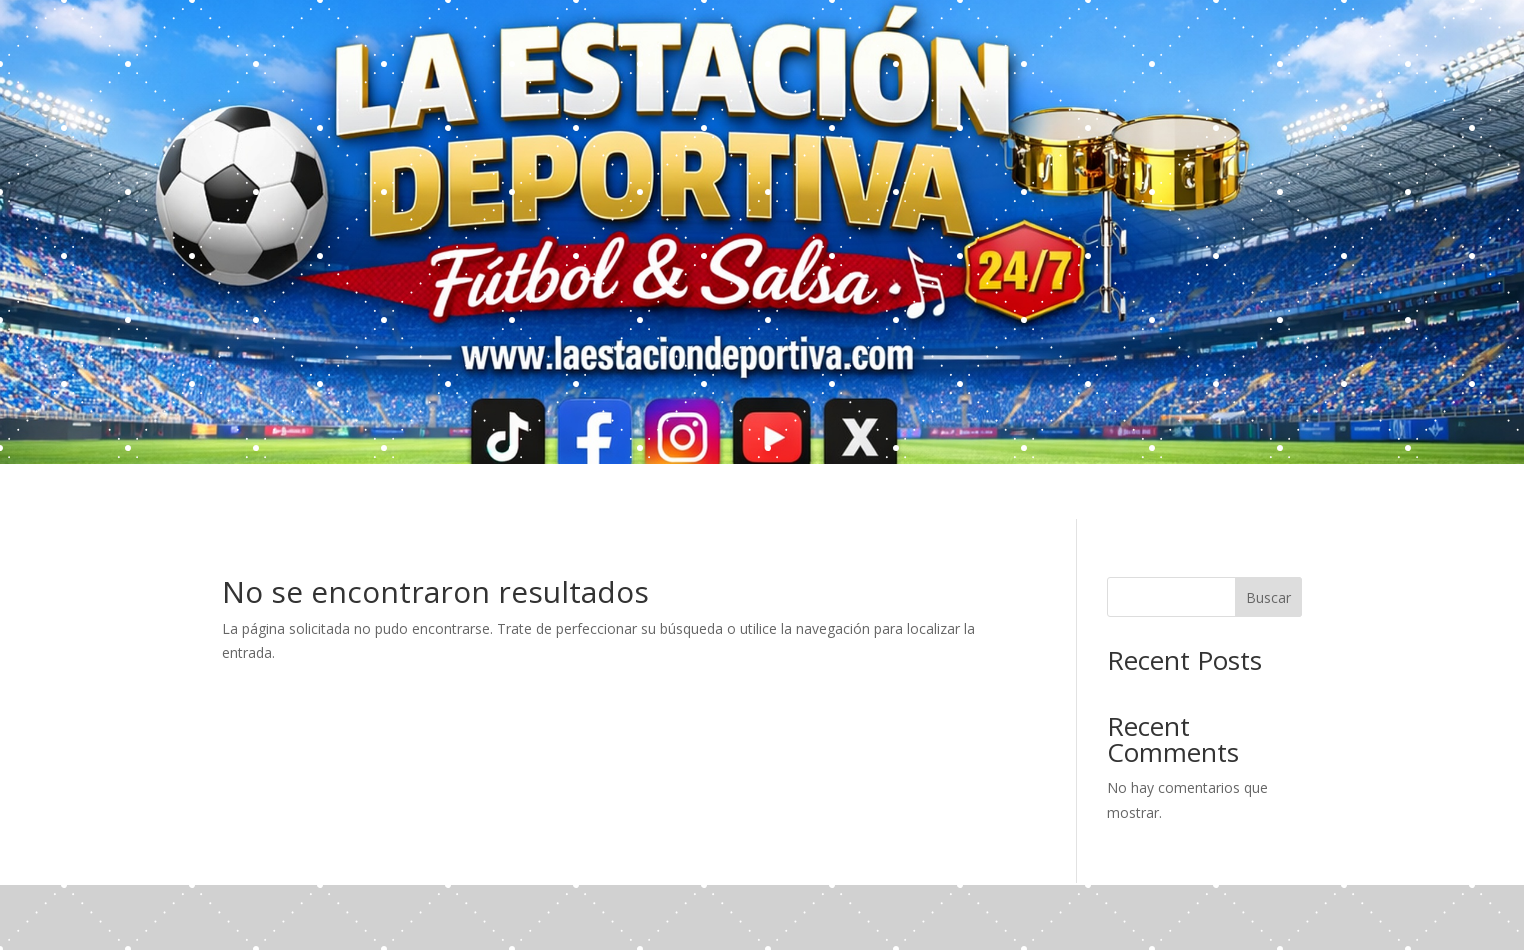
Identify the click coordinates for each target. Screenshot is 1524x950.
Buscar (1268, 597)
